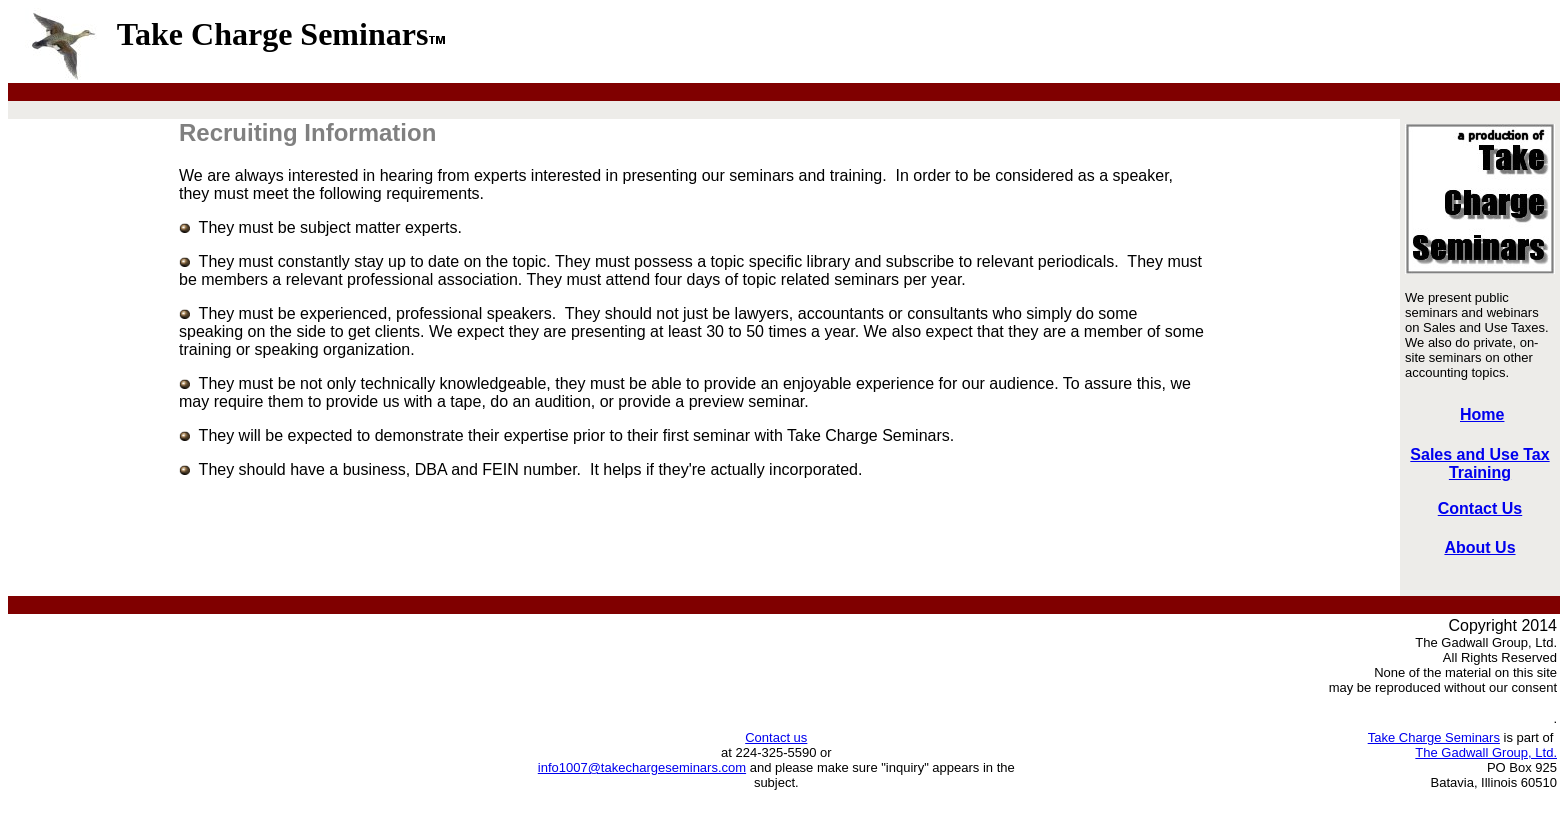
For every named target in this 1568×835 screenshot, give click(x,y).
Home (1482, 414)
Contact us (776, 737)
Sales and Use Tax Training (1479, 463)
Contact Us (1480, 508)
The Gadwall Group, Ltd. (1486, 752)
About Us (1479, 547)
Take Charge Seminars (1434, 737)
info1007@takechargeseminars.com (642, 767)
